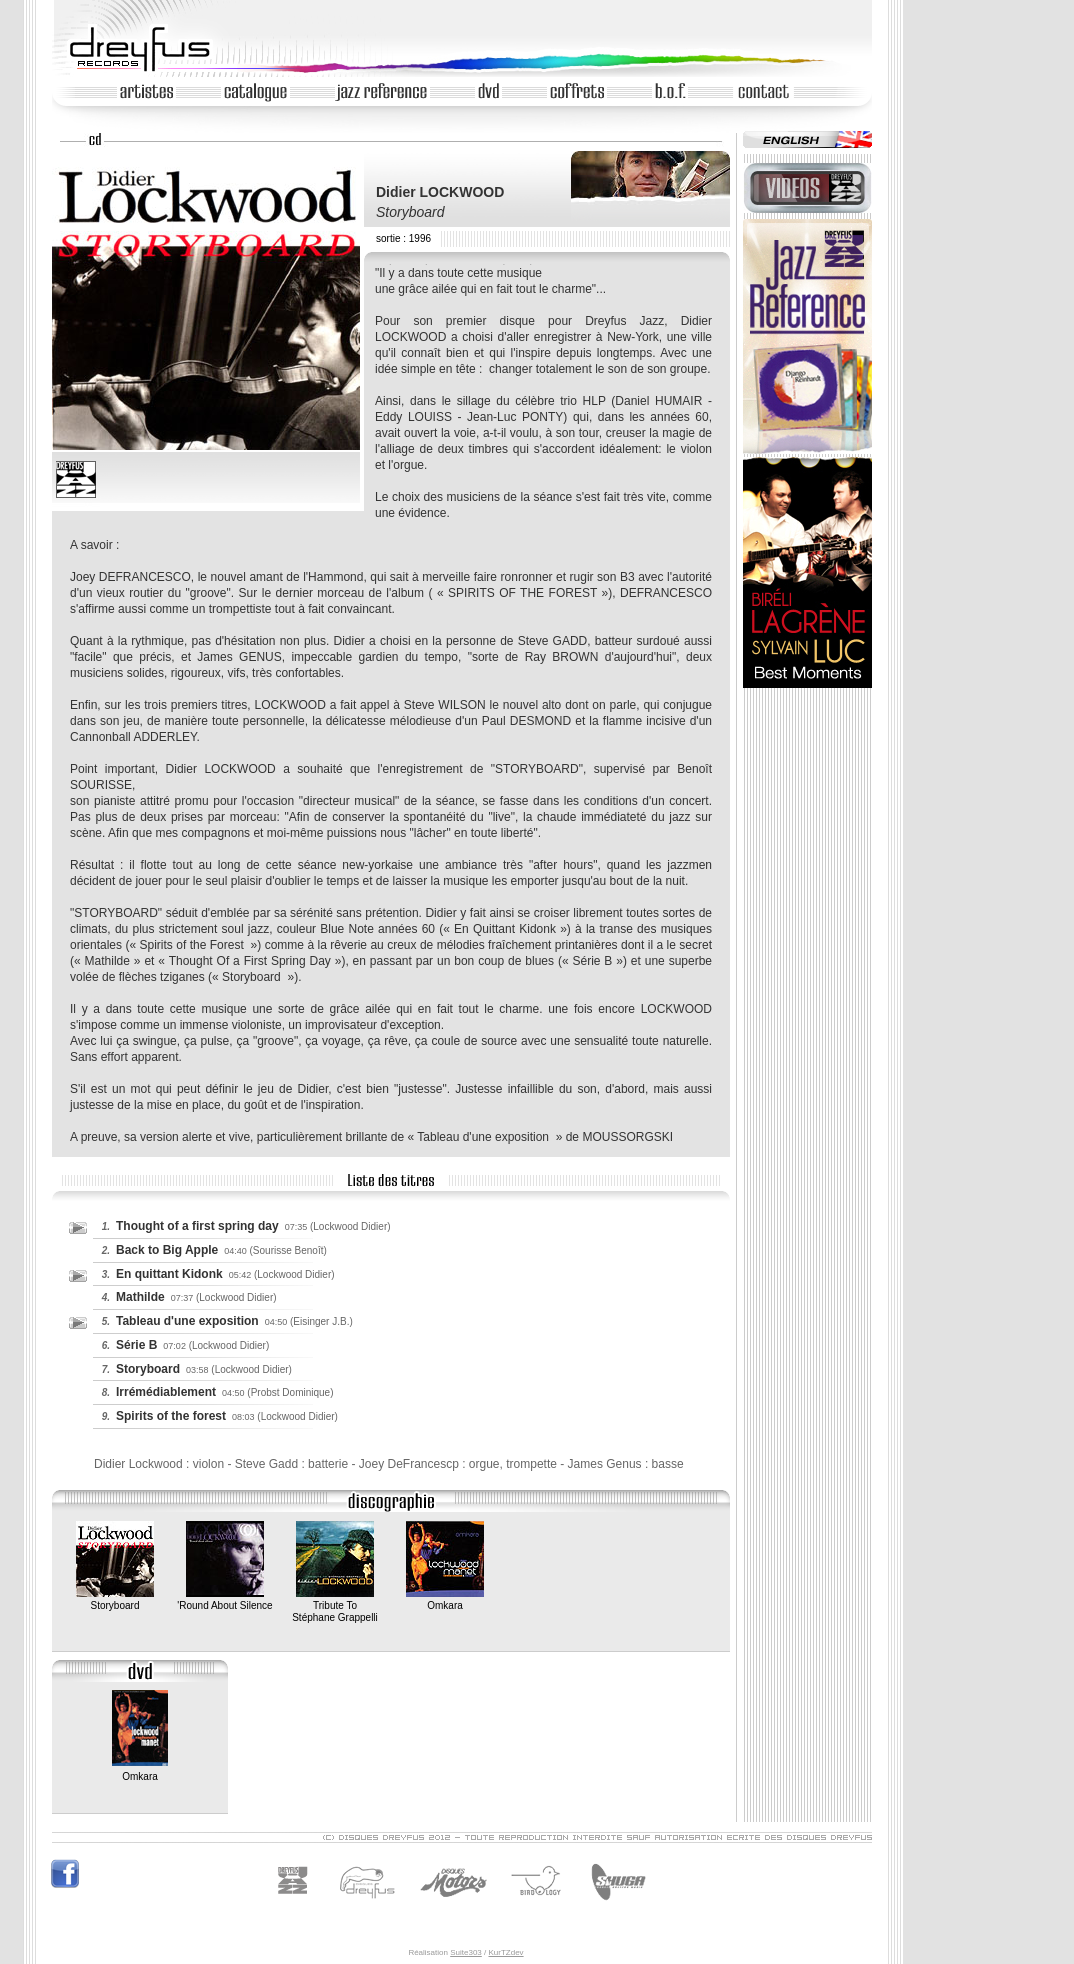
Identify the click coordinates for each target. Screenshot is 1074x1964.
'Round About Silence (224, 1599)
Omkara (445, 1599)
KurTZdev (505, 1952)
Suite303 (466, 1952)
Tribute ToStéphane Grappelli (335, 1606)
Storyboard (115, 1599)
